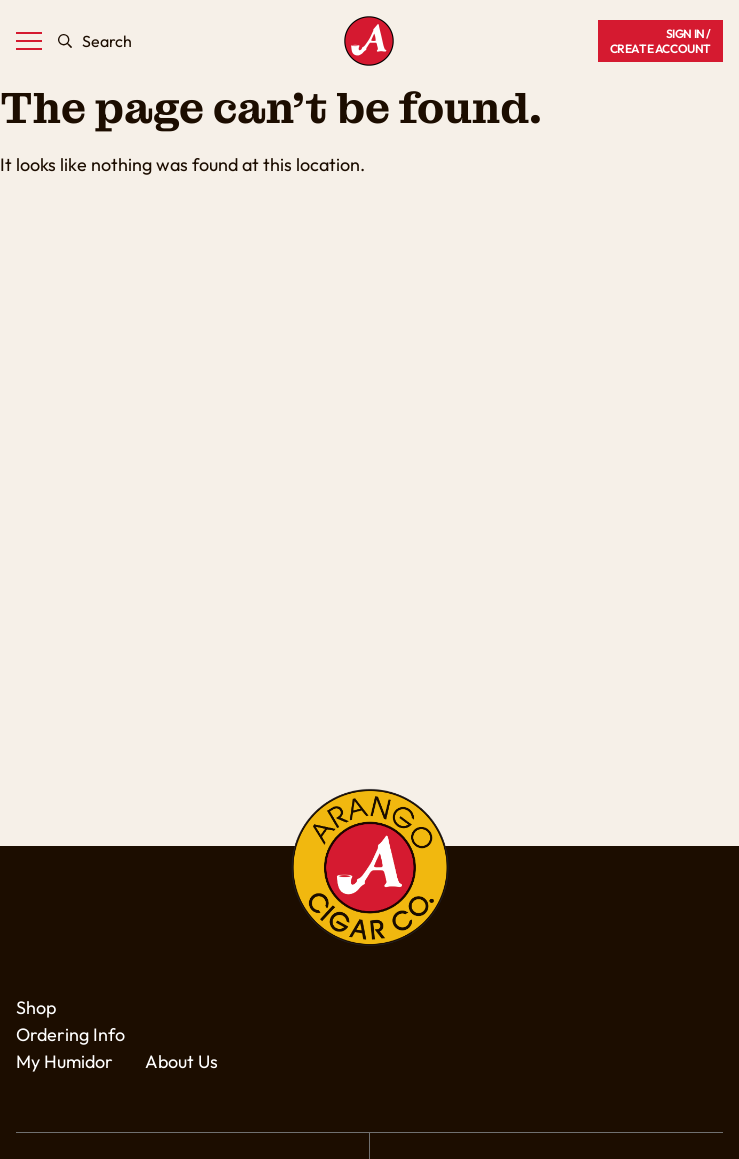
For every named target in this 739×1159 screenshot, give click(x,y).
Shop (36, 1007)
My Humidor (64, 1061)
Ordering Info (70, 1034)
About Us (181, 1061)
